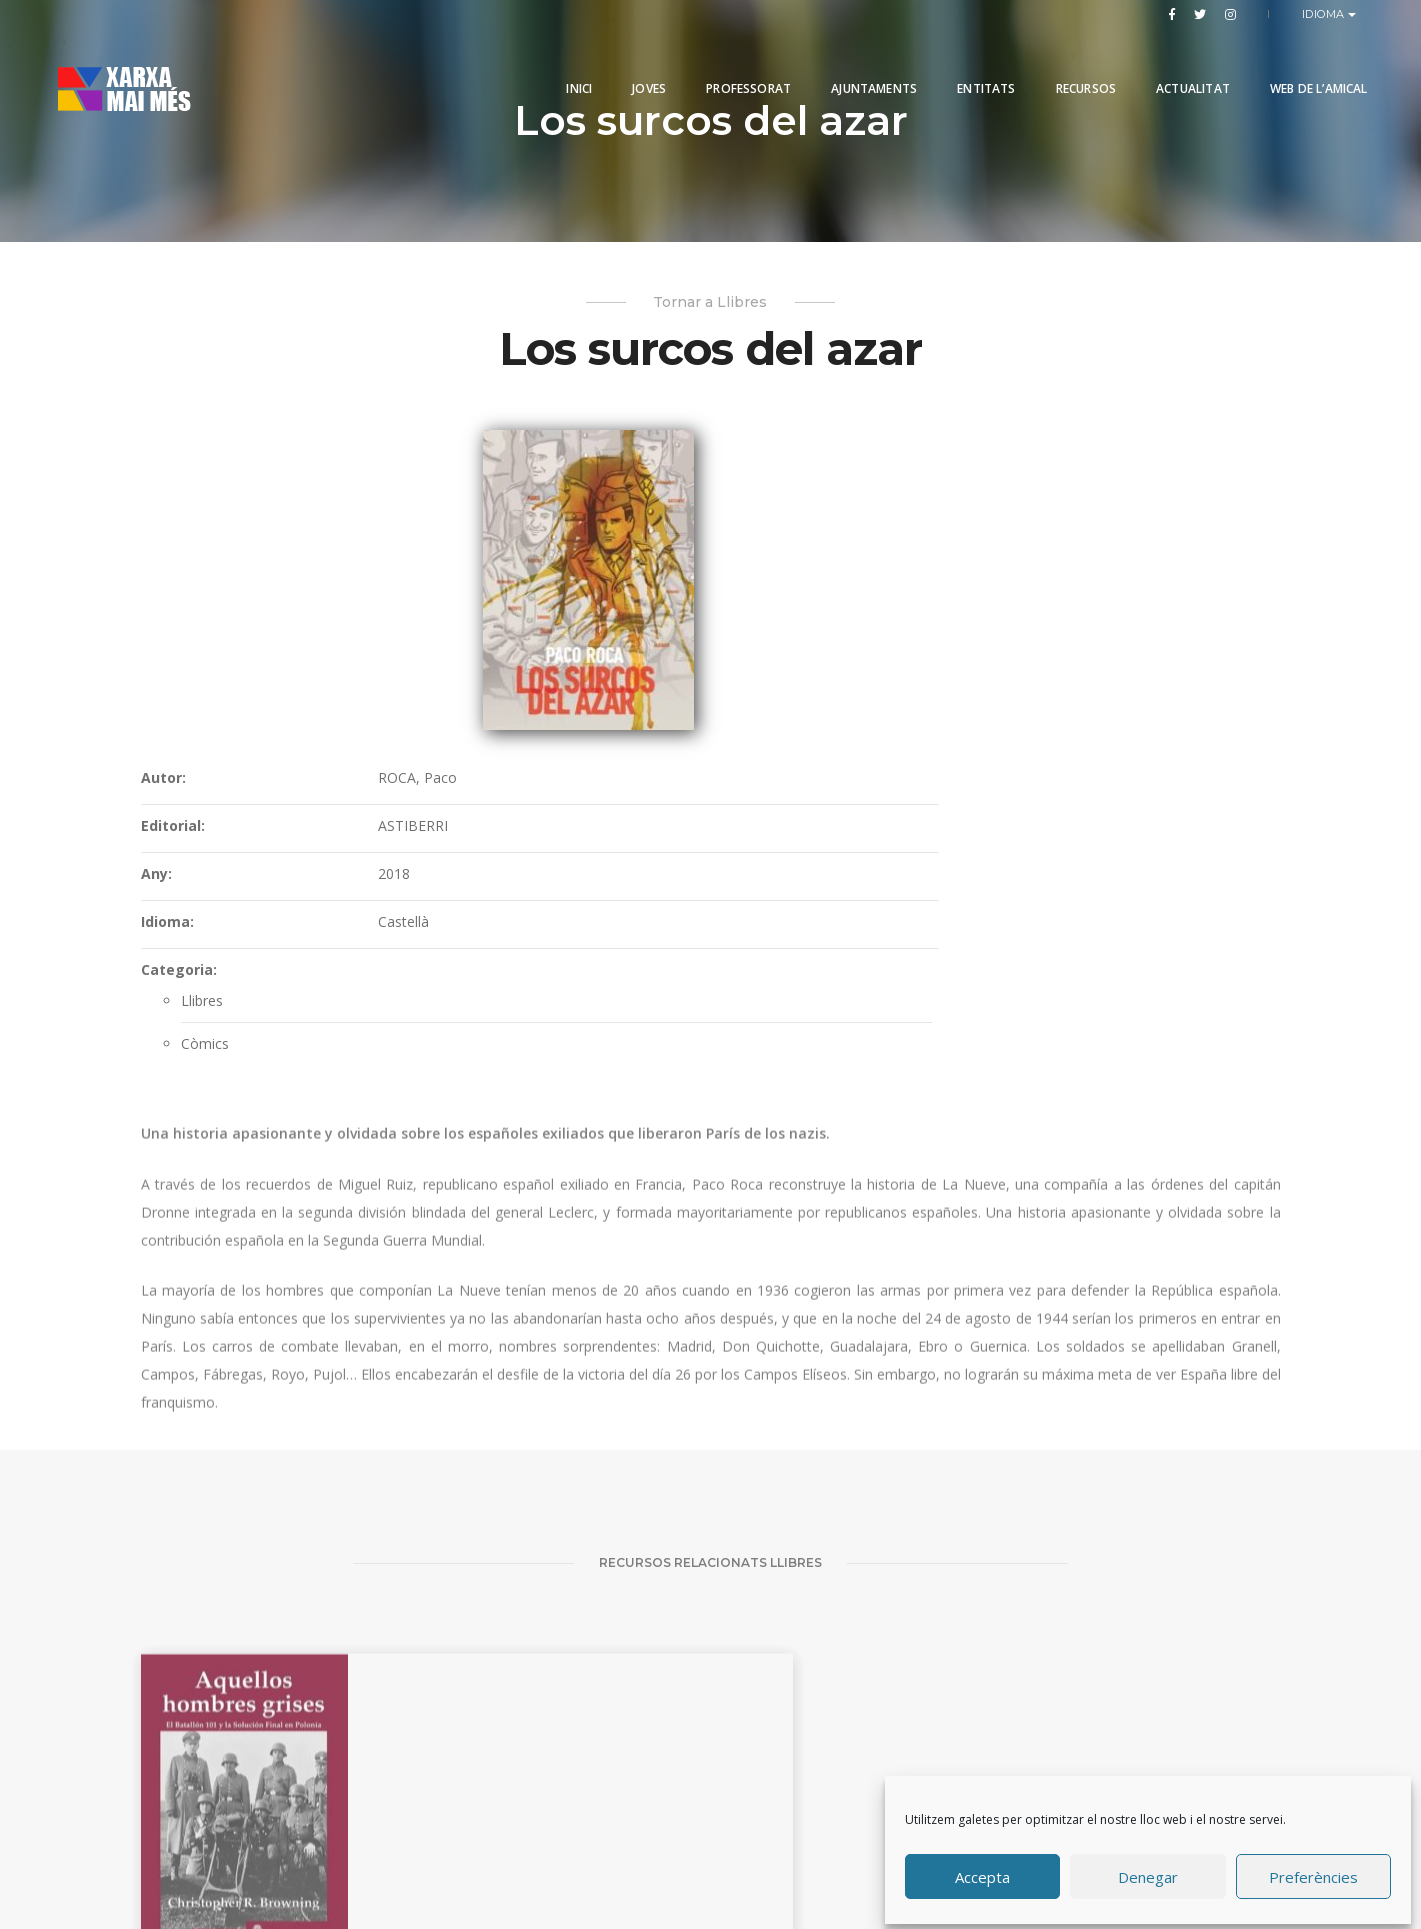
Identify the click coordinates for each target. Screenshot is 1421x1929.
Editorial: (660, 540)
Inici (553, 62)
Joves (623, 62)
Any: (643, 588)
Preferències (1313, 1872)
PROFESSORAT (722, 62)
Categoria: (666, 684)
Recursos (1059, 62)
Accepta (982, 1872)
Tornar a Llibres (711, 309)
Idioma (1325, 14)
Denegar (1148, 1872)
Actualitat (1166, 62)
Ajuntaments (848, 62)
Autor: (650, 492)
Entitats (960, 62)
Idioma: (654, 636)
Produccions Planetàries (737, 1853)
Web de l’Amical (1292, 62)
